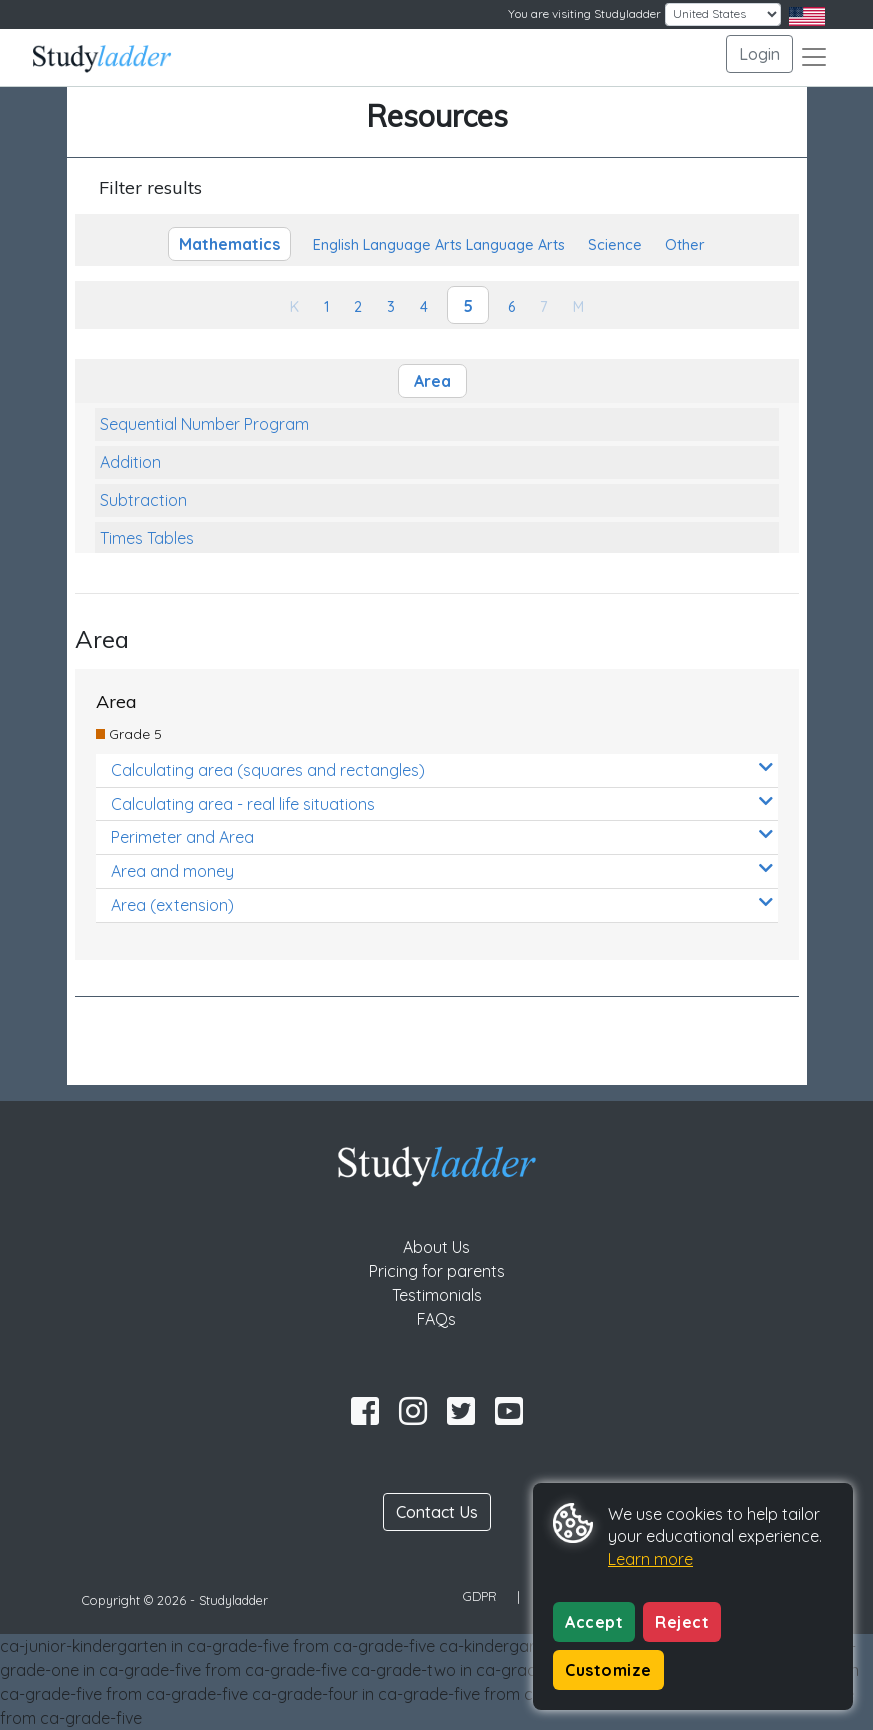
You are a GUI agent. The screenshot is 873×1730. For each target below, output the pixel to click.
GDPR (480, 1596)
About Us (436, 1247)
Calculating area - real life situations (442, 803)
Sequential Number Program (204, 424)
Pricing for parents (437, 1271)
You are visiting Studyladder (584, 13)
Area (432, 381)
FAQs (436, 1319)
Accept (594, 1622)
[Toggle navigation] (814, 57)
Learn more (650, 1559)
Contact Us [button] (437, 1512)
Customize (608, 1670)
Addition (130, 462)
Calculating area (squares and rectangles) (442, 769)
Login (759, 54)
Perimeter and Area (442, 836)
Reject (682, 1622)
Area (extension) (442, 904)
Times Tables (147, 538)
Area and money (442, 870)
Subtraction (143, 500)
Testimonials (437, 1295)
